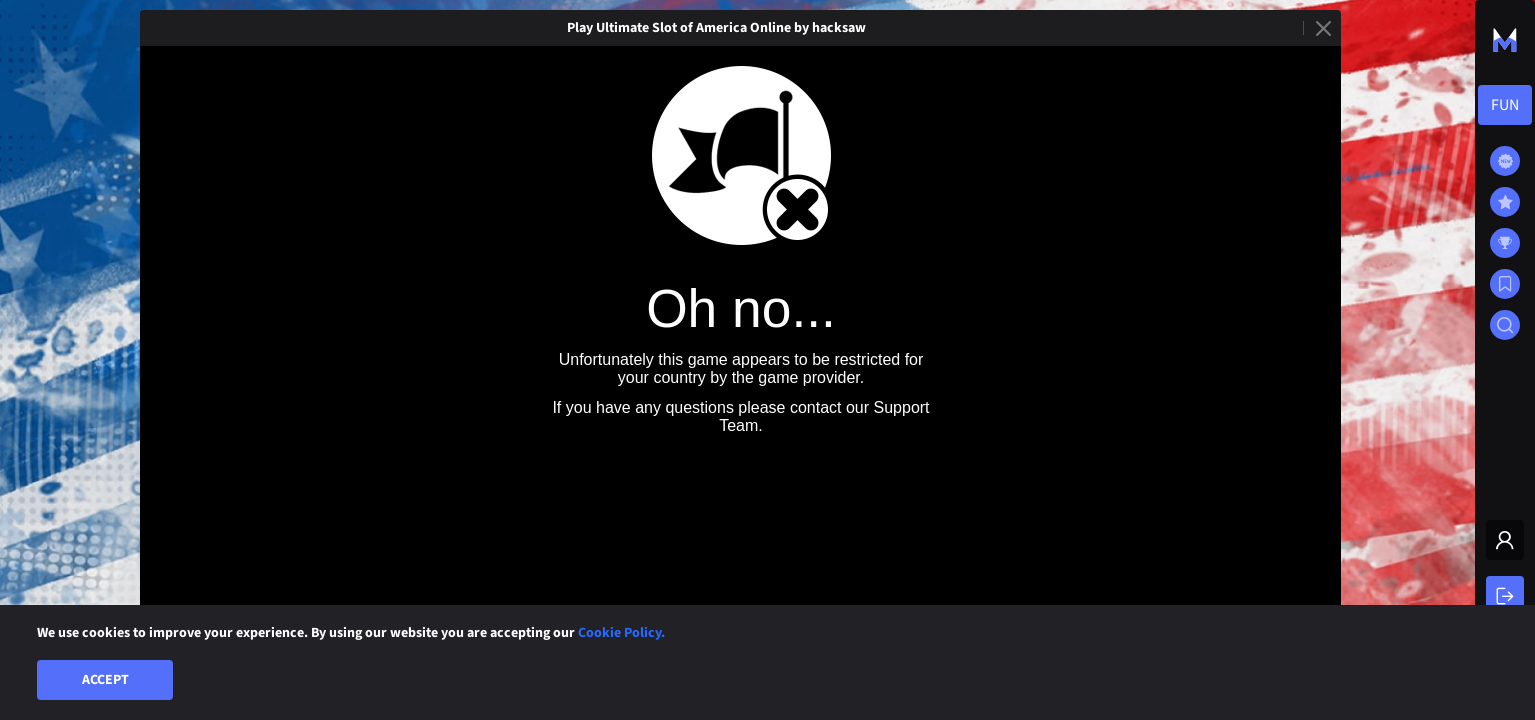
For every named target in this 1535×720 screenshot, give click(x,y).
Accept (105, 680)
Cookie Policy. (621, 633)
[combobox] (1505, 105)
